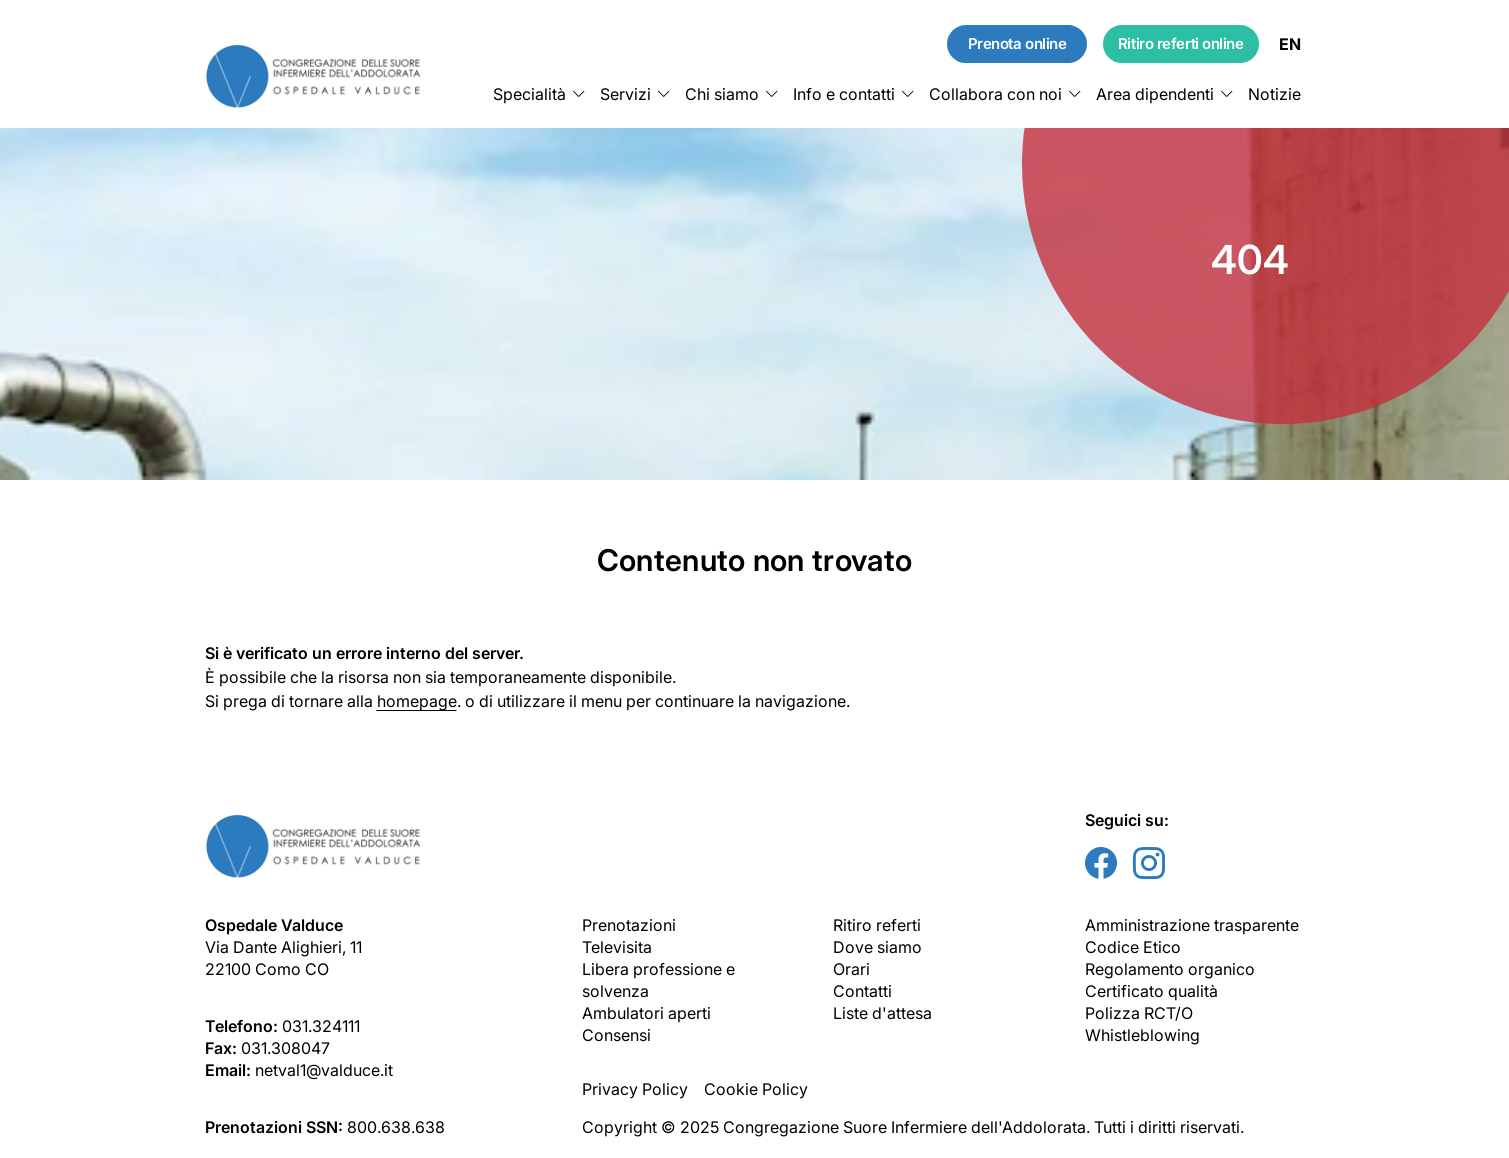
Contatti (862, 991)
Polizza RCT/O (1139, 1013)
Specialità (529, 94)
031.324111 (321, 1026)
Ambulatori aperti (646, 1013)
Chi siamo (722, 94)
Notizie (1274, 94)
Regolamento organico (1170, 969)
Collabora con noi (995, 94)
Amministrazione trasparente (1192, 925)
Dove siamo (877, 947)
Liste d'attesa (882, 1013)
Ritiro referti (877, 925)
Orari (851, 969)
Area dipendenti (1155, 94)
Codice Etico (1133, 947)
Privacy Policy (635, 1089)
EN (1290, 44)
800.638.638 (396, 1127)
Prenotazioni (629, 925)
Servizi (625, 94)
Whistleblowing (1142, 1035)
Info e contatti (844, 94)
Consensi (616, 1035)
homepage (417, 701)
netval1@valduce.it (324, 1070)
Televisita (617, 947)
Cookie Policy (756, 1089)
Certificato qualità (1151, 991)
